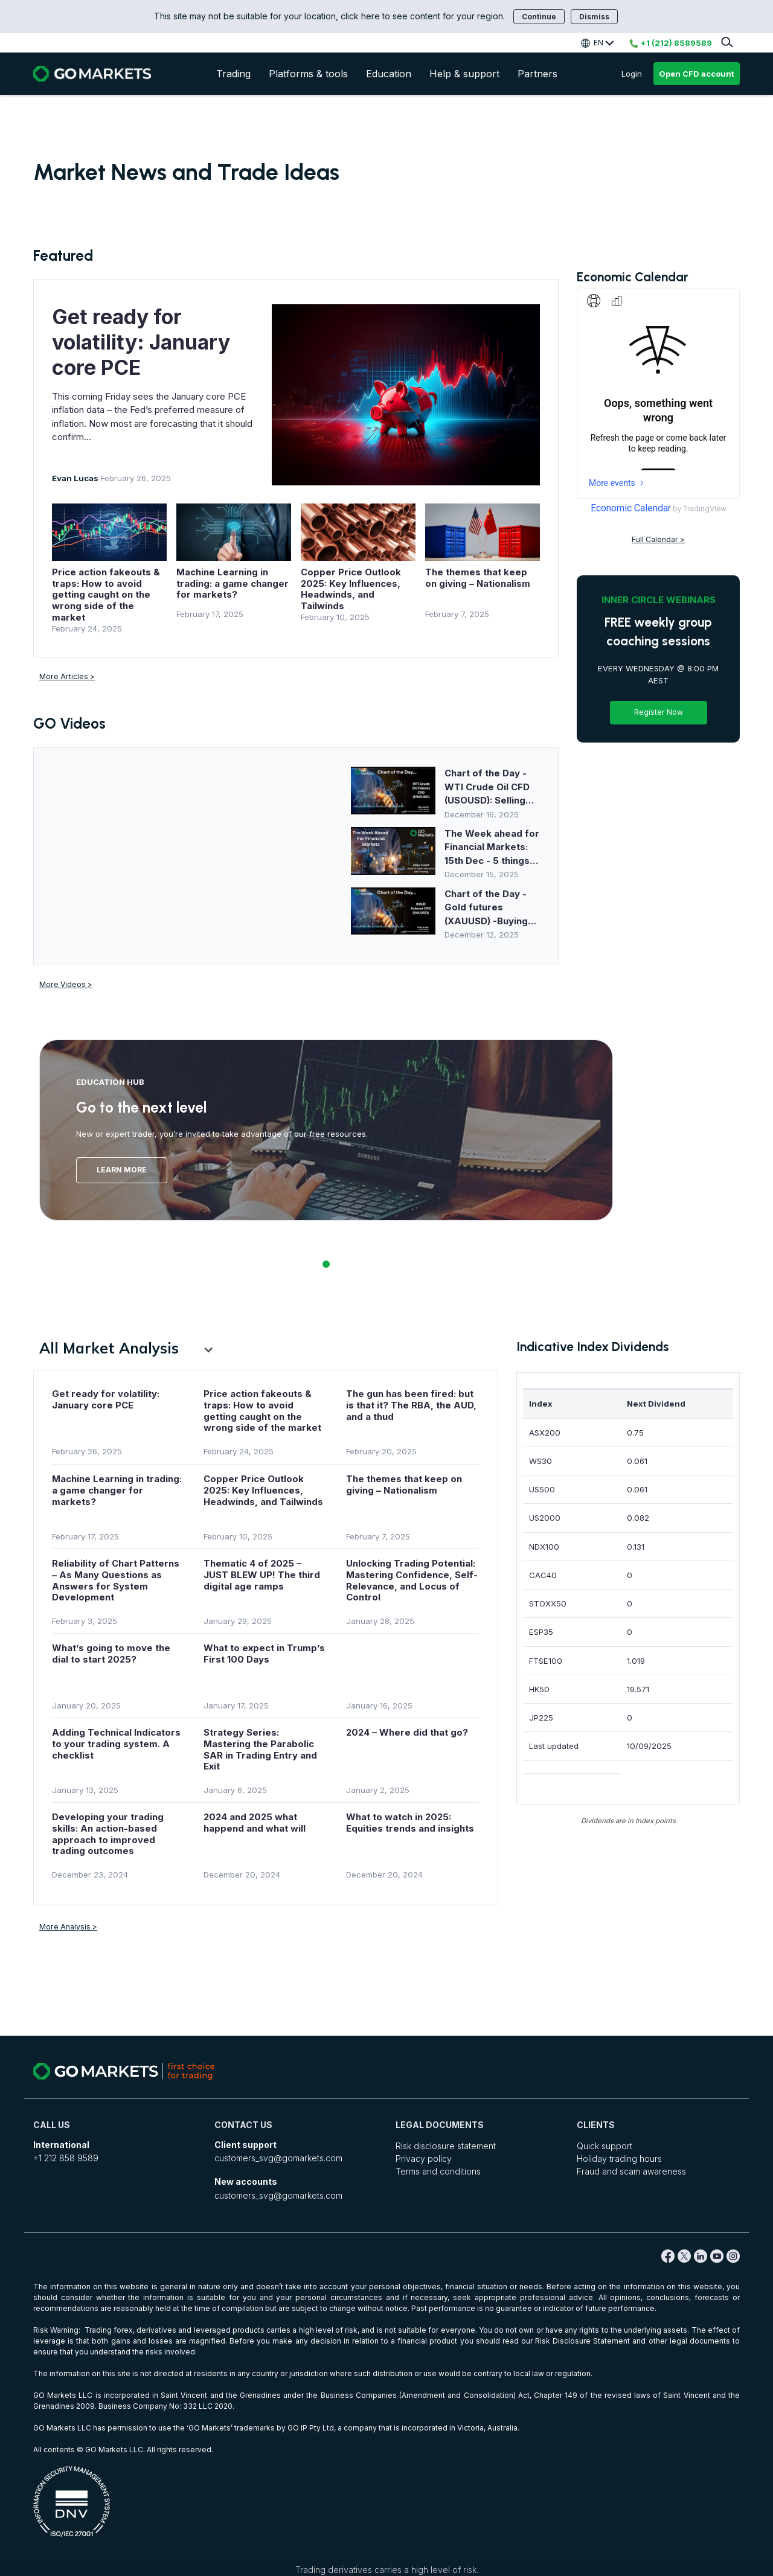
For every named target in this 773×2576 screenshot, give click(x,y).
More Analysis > (68, 1926)
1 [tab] (326, 1264)
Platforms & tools (308, 74)
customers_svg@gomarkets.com (278, 2158)
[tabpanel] (326, 1130)
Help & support (464, 74)
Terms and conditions (438, 2171)
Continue (539, 16)
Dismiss (594, 16)
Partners (537, 74)
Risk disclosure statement (446, 2146)
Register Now (658, 710)
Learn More (122, 1170)
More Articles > (67, 676)
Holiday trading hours (619, 2158)
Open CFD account (696, 73)
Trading (233, 74)
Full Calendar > (658, 538)
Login (631, 73)
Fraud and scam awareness (631, 2171)
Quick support (604, 2146)
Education (388, 74)
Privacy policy (424, 2158)
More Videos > (65, 984)
